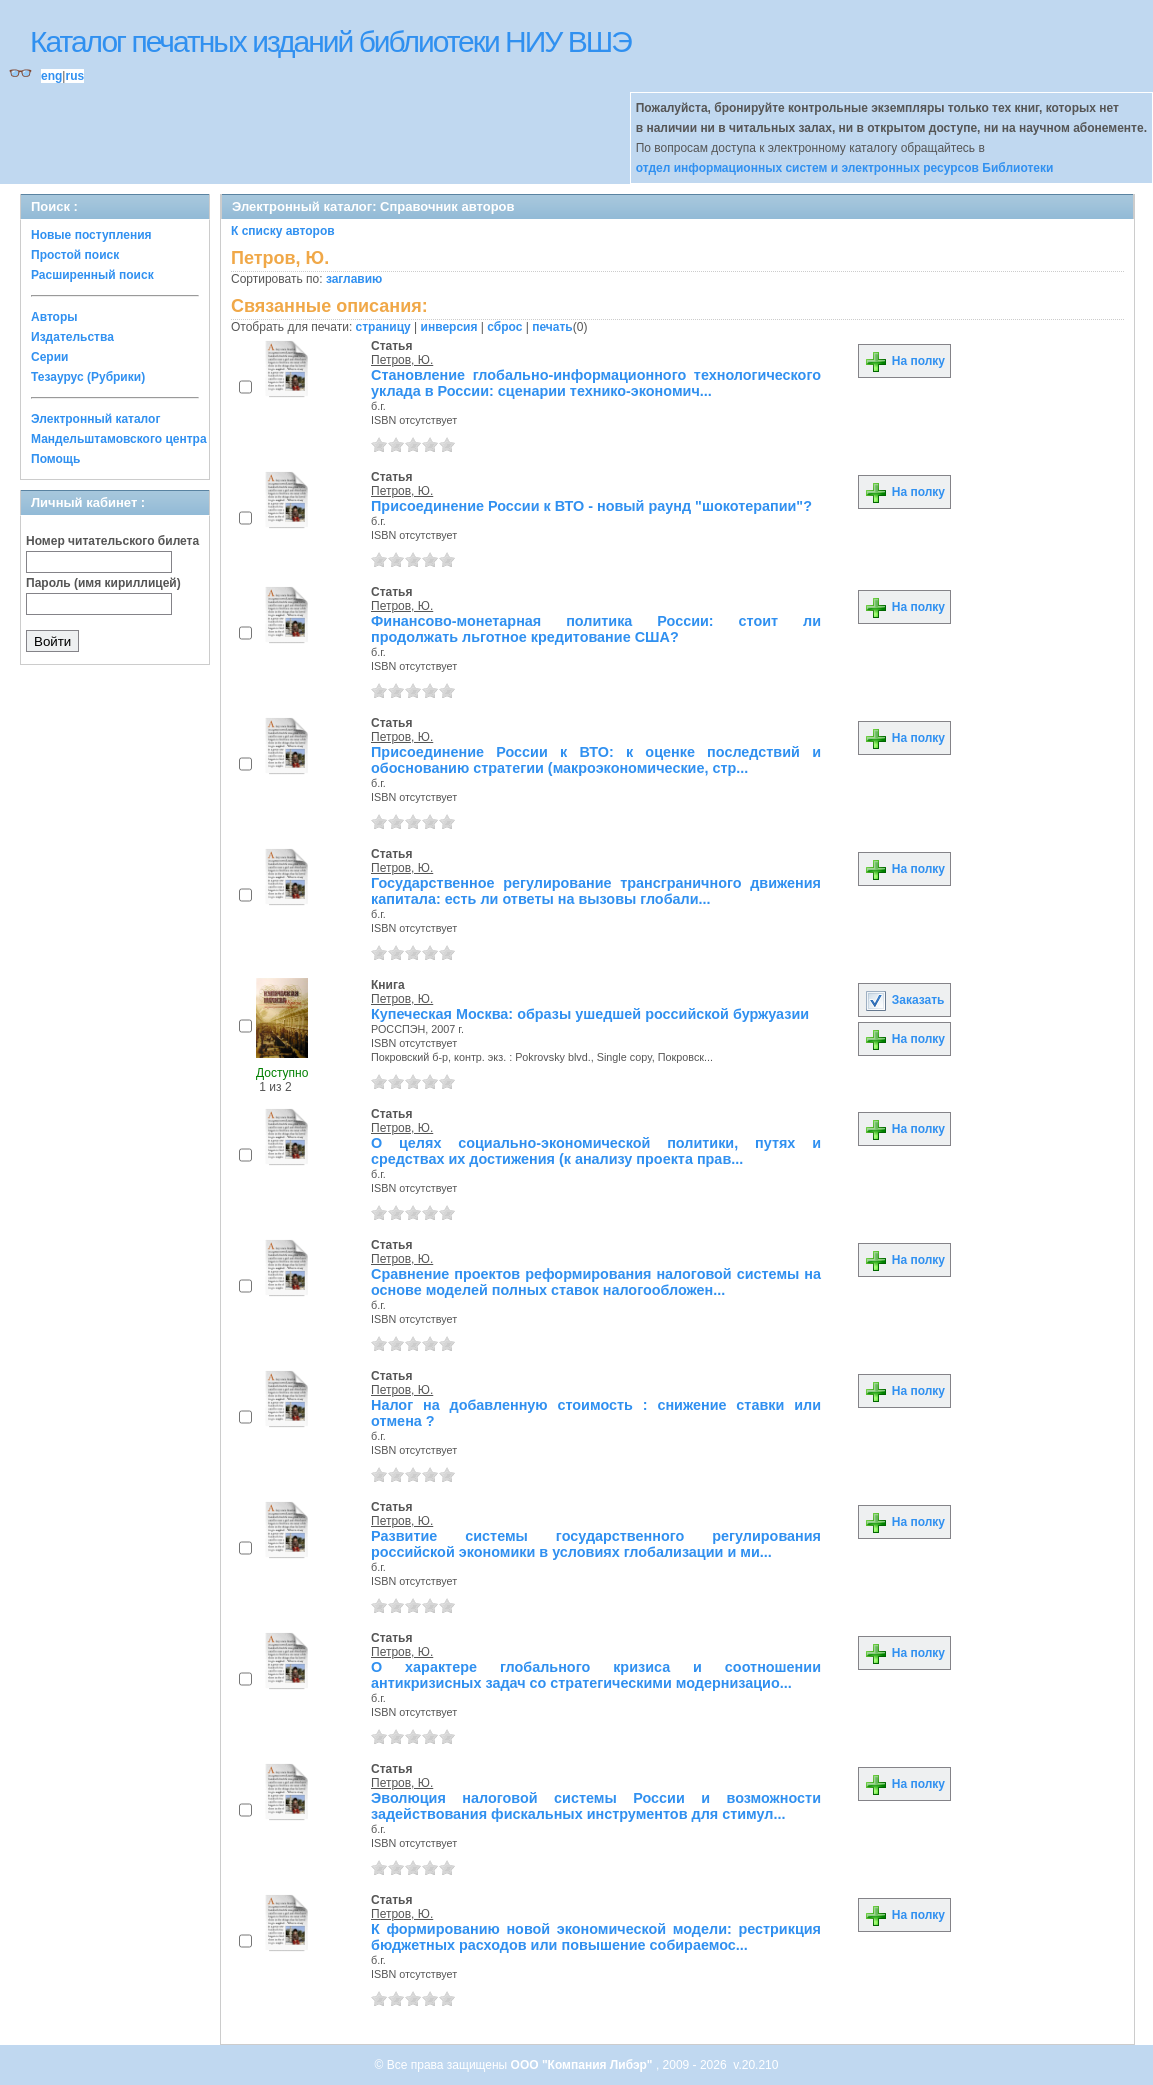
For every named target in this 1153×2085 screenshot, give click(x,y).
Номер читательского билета (112, 541)
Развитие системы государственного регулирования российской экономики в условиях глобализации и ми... (596, 1544)
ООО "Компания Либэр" (583, 2065)
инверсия (449, 327)
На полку (904, 361)
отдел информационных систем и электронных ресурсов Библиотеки (845, 168)
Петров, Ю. (402, 360)
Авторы (54, 317)
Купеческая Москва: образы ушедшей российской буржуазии (590, 1014)
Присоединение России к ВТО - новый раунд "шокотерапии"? (591, 506)
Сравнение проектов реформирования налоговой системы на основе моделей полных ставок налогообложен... (596, 1282)
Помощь (55, 459)
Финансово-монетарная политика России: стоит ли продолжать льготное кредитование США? (596, 629)
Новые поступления (91, 235)
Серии (49, 357)
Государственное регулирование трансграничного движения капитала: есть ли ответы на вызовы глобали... (596, 891)
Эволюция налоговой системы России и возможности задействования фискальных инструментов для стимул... (596, 1806)
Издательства (72, 337)
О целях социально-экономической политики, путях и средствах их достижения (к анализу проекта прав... (596, 1151)
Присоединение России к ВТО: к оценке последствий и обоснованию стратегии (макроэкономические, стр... (596, 760)
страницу (383, 327)
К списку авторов (283, 231)
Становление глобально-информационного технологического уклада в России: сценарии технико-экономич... (596, 383)
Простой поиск (75, 255)
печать (552, 327)
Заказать (904, 1000)
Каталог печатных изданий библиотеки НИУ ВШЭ (330, 41)
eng (51, 76)
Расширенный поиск (92, 275)
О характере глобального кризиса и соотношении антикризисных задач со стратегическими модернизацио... (596, 1675)
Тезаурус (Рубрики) (88, 377)
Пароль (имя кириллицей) (103, 583)
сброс (504, 327)
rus (74, 76)
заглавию (354, 279)
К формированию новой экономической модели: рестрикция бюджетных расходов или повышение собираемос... (596, 1937)
